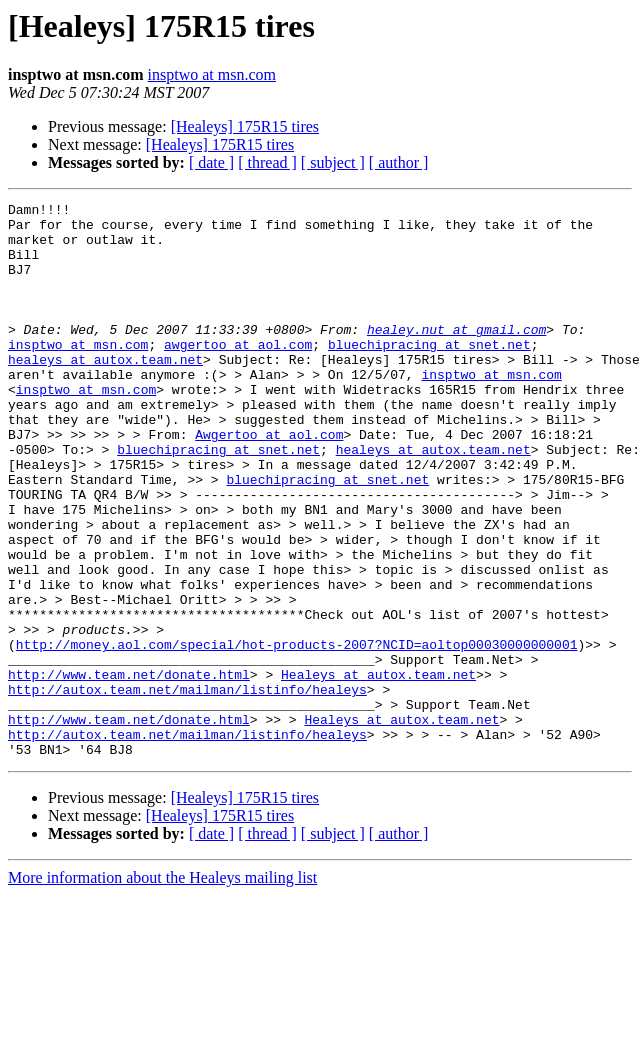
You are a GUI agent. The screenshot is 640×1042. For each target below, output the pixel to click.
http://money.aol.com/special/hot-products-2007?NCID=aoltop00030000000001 (297, 734)
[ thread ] (267, 162)
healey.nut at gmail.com (456, 356)
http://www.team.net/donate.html (129, 770)
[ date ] (211, 162)
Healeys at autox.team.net (378, 770)
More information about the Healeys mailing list (162, 988)
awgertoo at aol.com (238, 374)
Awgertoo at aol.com (269, 482)
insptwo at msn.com (212, 74)
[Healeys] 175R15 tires (245, 126)
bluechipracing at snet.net (429, 374)
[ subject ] (333, 162)
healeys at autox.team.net (105, 392)
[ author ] (399, 162)
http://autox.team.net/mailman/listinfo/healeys (187, 788)
